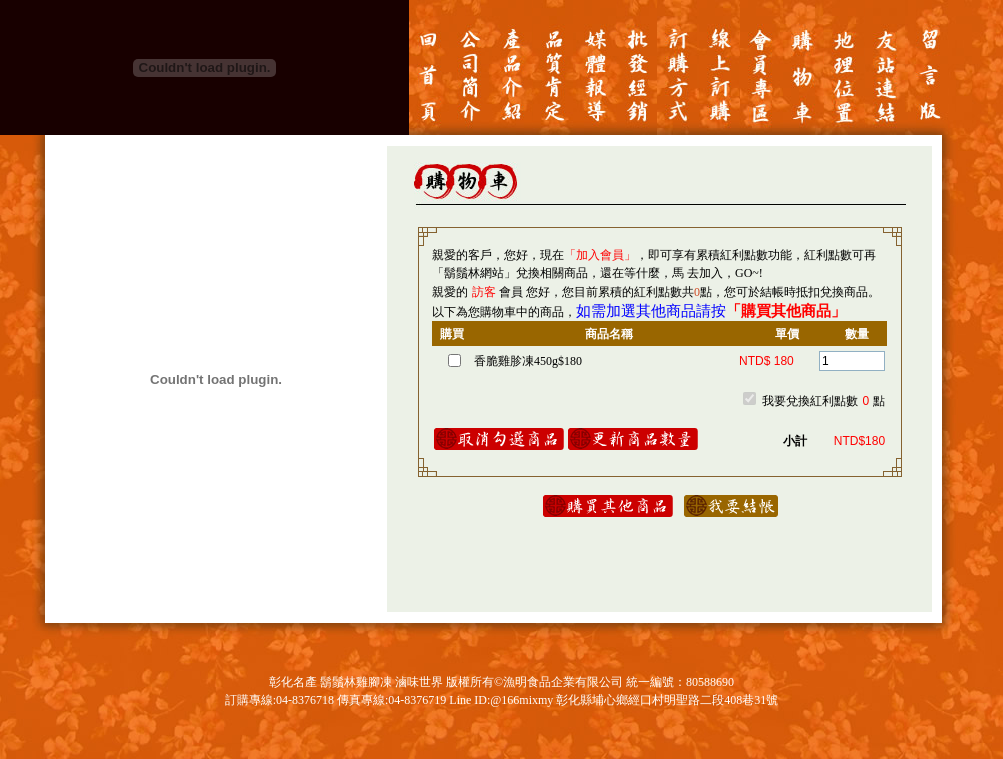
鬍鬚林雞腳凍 (356, 682)
